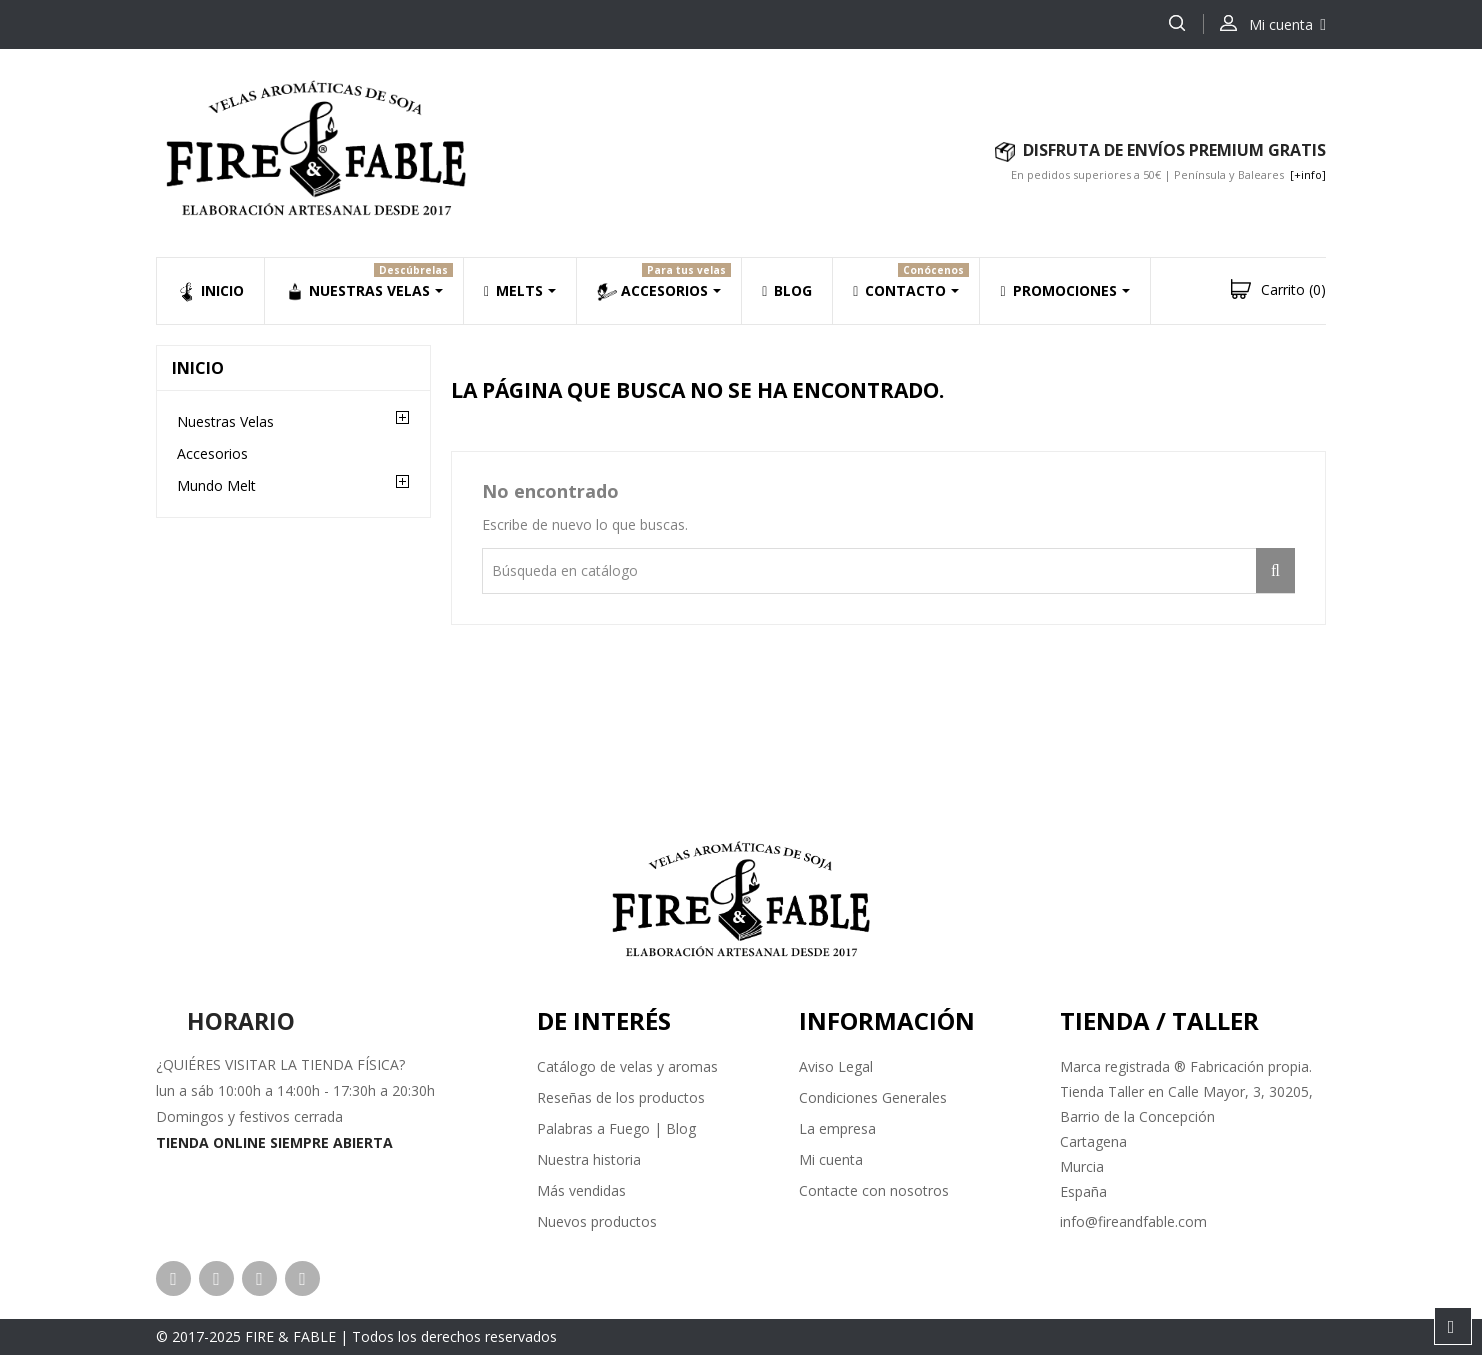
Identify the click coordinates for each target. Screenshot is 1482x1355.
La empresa (837, 1128)
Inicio (198, 368)
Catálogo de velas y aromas (627, 1066)
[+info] (1308, 174)
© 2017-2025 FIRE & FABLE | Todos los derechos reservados (356, 1336)
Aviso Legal (836, 1066)
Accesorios (212, 453)
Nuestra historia (589, 1159)
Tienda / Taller (1159, 1020)
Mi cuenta (831, 1159)
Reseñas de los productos (621, 1097)
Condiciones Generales (873, 1097)
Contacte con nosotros (874, 1190)
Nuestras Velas (225, 421)
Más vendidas (581, 1190)
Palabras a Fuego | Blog (616, 1128)
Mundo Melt (216, 485)
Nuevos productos (597, 1221)
